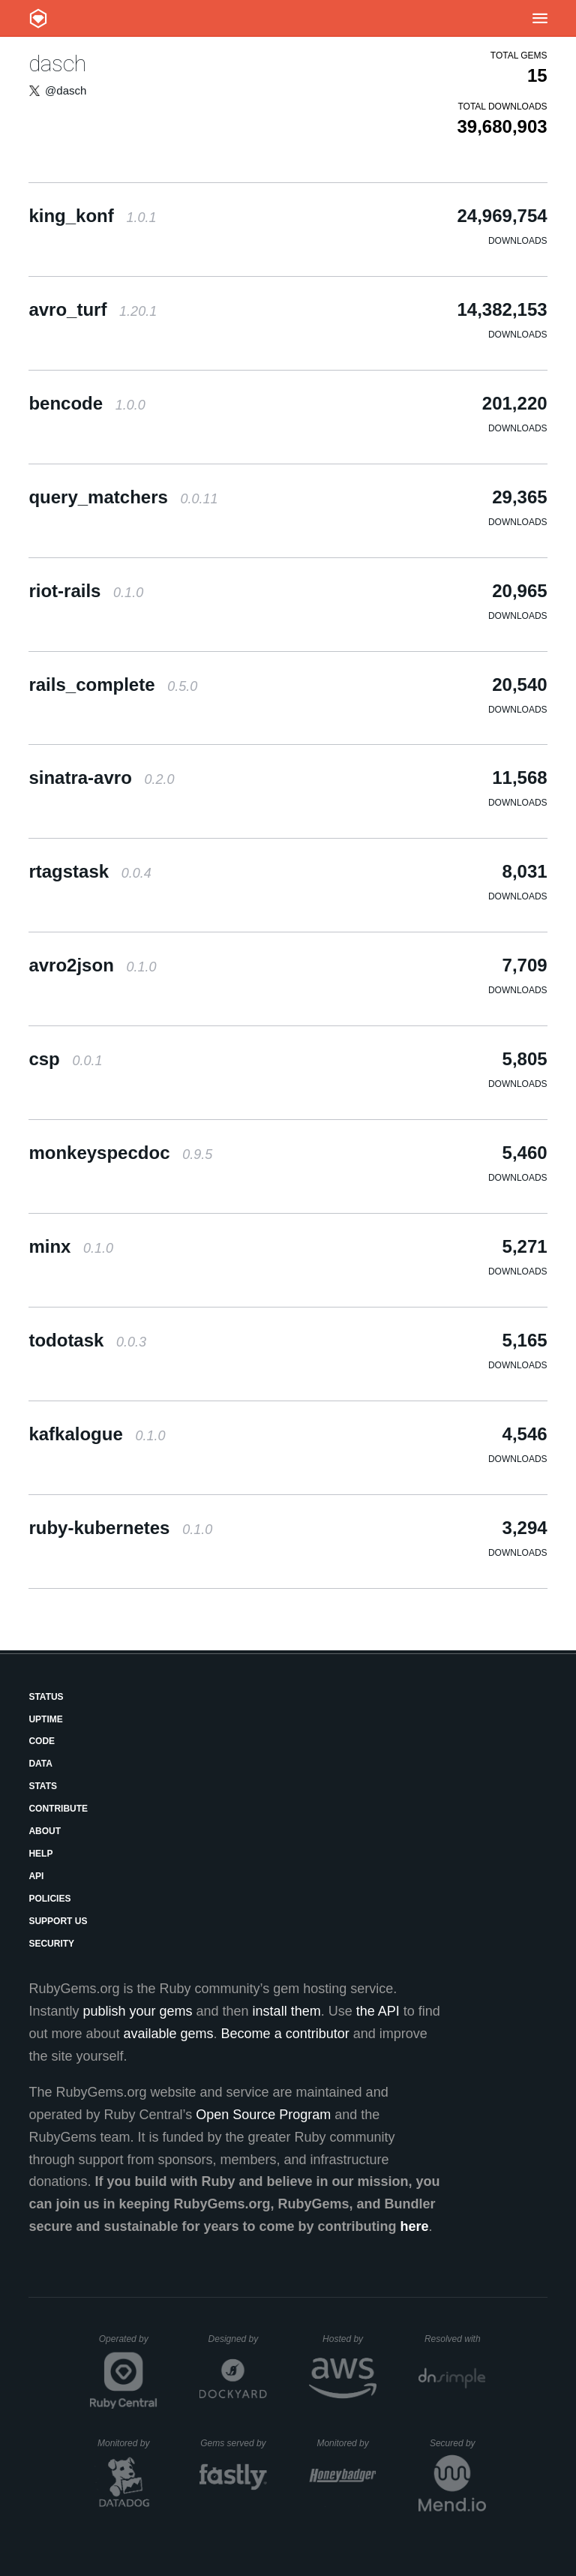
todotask (87, 1340)
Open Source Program (263, 2114)
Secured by (458, 2443)
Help (40, 1853)
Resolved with (455, 2339)
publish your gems (137, 2011)
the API (378, 2011)
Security (51, 1943)
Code (41, 1741)
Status (45, 1697)
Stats (42, 1786)
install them (287, 2011)
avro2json (92, 965)
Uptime (45, 1719)
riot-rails (85, 591)
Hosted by (349, 2339)
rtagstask (89, 871)
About (44, 1831)
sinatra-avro (101, 777)
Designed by (237, 2339)
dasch (57, 63)
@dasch (65, 90)
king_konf (92, 216)
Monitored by (128, 2443)
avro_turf (92, 309)
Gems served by (233, 2443)
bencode (86, 403)
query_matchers (123, 497)
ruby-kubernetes (120, 1528)
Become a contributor (285, 2033)
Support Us (57, 1921)
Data (40, 1763)
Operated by (128, 2344)
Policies (49, 1898)
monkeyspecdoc (120, 1152)
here (414, 2226)
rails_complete (112, 684)
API (36, 1876)
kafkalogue (96, 1434)
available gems (169, 2033)
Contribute (58, 1808)
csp (65, 1059)
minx (70, 1246)
